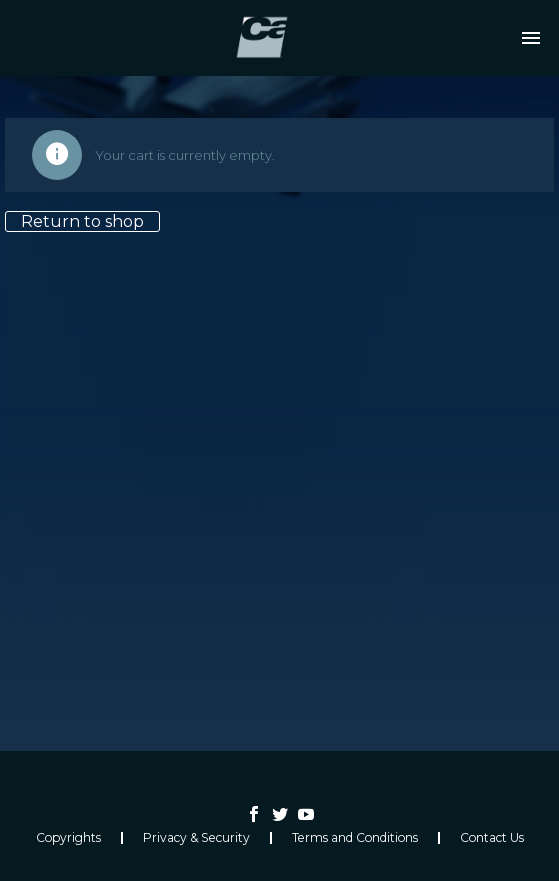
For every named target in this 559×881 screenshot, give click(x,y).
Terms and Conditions (355, 838)
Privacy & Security (196, 838)
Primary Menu (531, 38)
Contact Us (492, 838)
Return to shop (82, 221)
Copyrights (68, 838)
